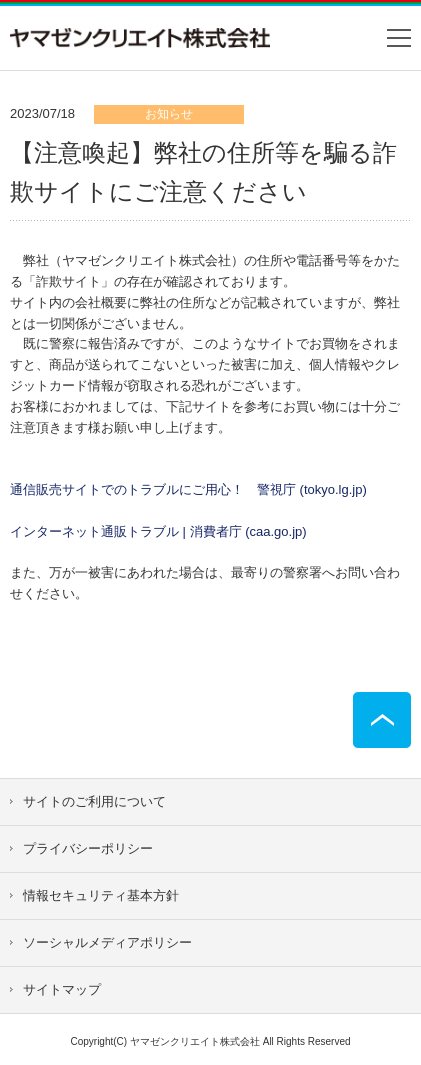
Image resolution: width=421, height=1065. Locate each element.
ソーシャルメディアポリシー (107, 942)
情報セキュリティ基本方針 (101, 895)
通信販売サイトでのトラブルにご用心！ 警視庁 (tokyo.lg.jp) (188, 489)
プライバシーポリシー (88, 848)
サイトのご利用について (94, 801)
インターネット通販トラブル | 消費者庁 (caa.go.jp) (158, 531)
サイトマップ (62, 989)
